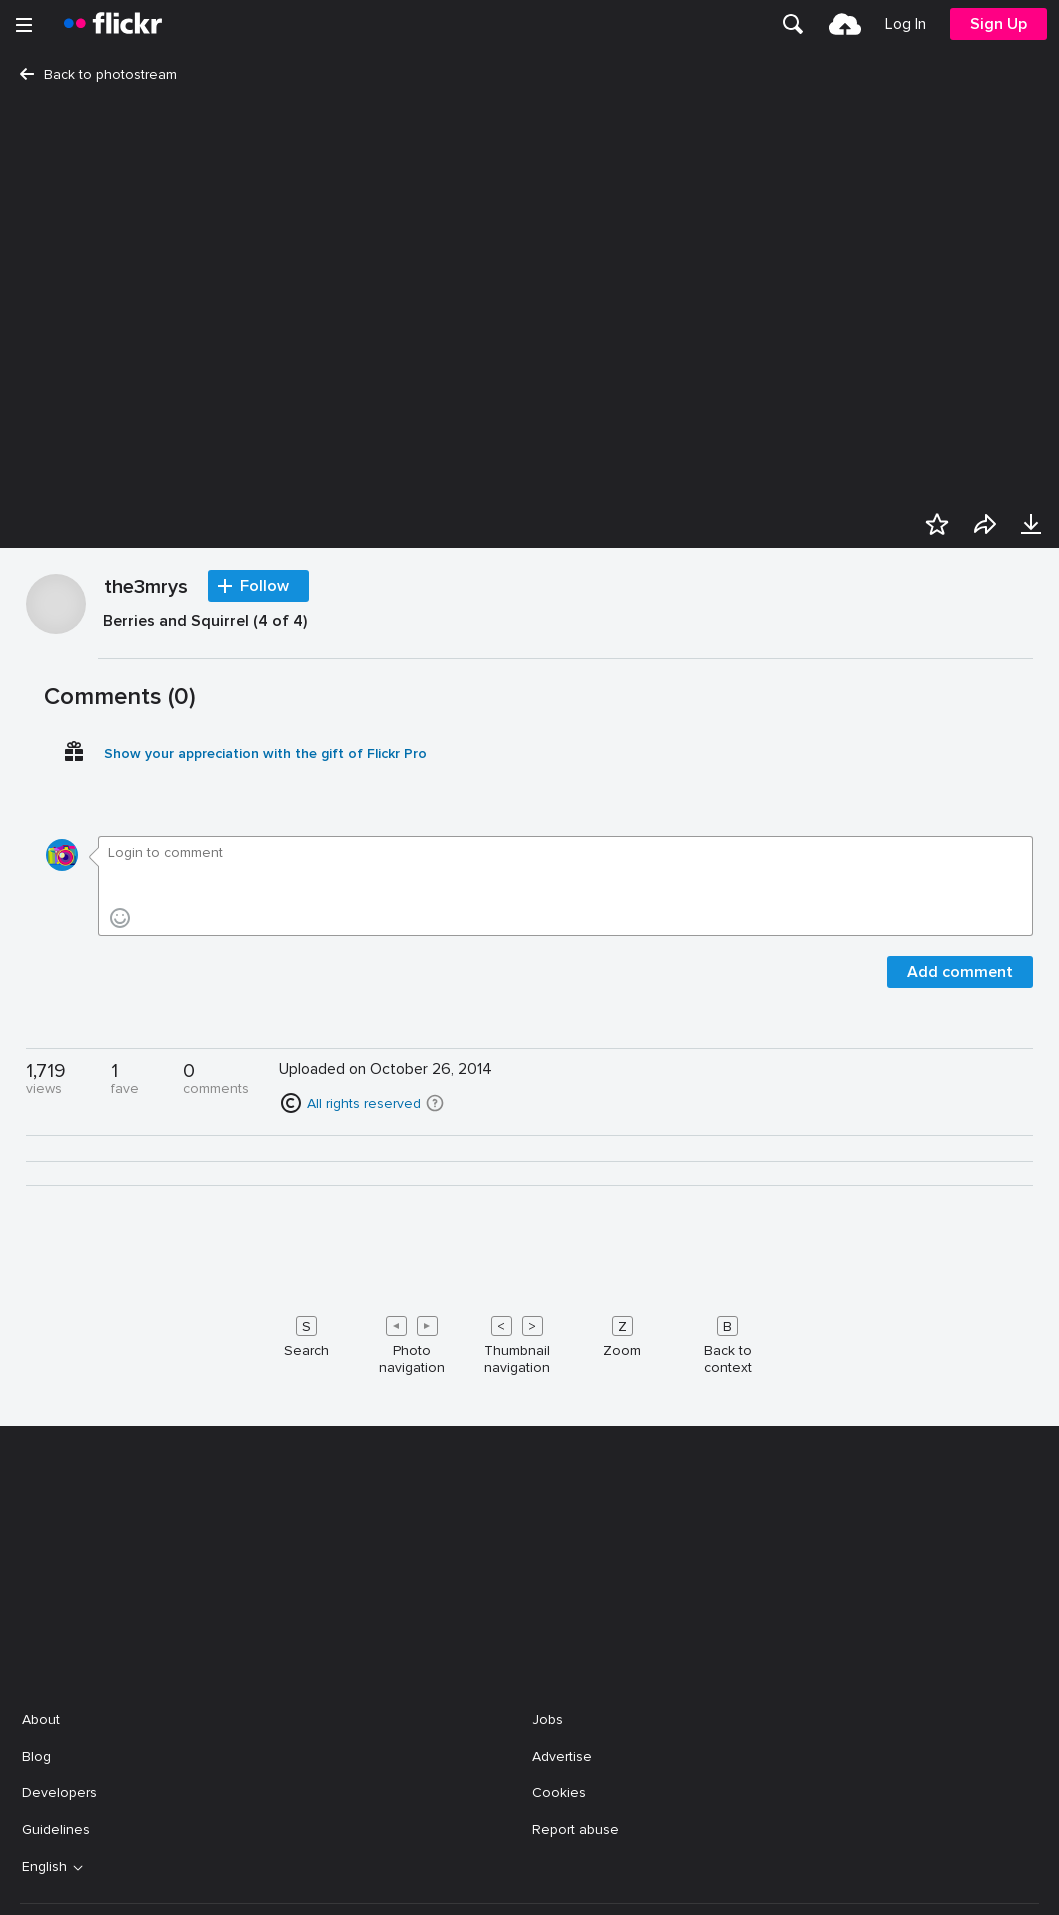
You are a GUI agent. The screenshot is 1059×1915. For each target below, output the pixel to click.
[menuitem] (793, 24)
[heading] (113, 24)
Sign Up (998, 24)
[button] (435, 1662)
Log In (905, 24)
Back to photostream (98, 74)
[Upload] (845, 24)
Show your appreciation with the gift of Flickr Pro (265, 1312)
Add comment (960, 1531)
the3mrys (146, 1147)
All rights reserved (364, 1662)
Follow (264, 1145)
